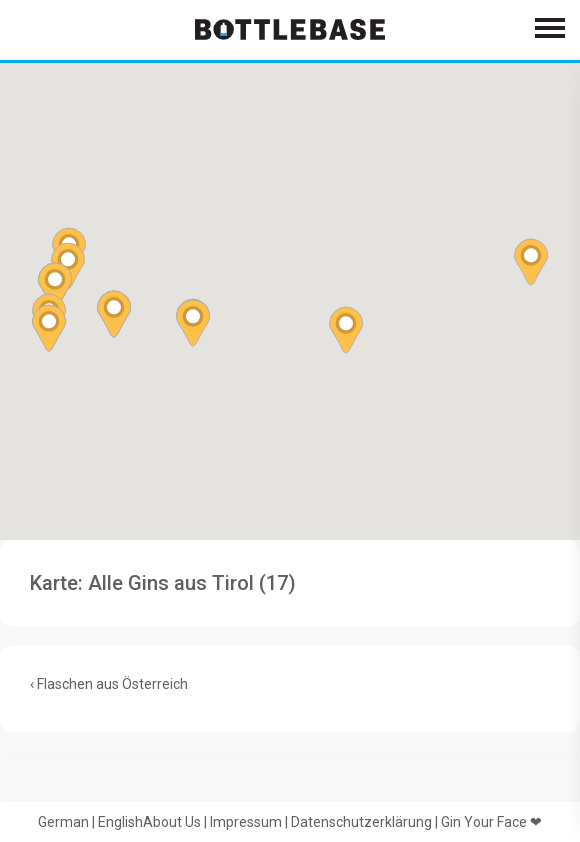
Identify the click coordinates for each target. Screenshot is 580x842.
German (63, 822)
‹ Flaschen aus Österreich (109, 684)
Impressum (246, 822)
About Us (172, 822)
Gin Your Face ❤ (491, 822)
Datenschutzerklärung (361, 822)
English (120, 822)
